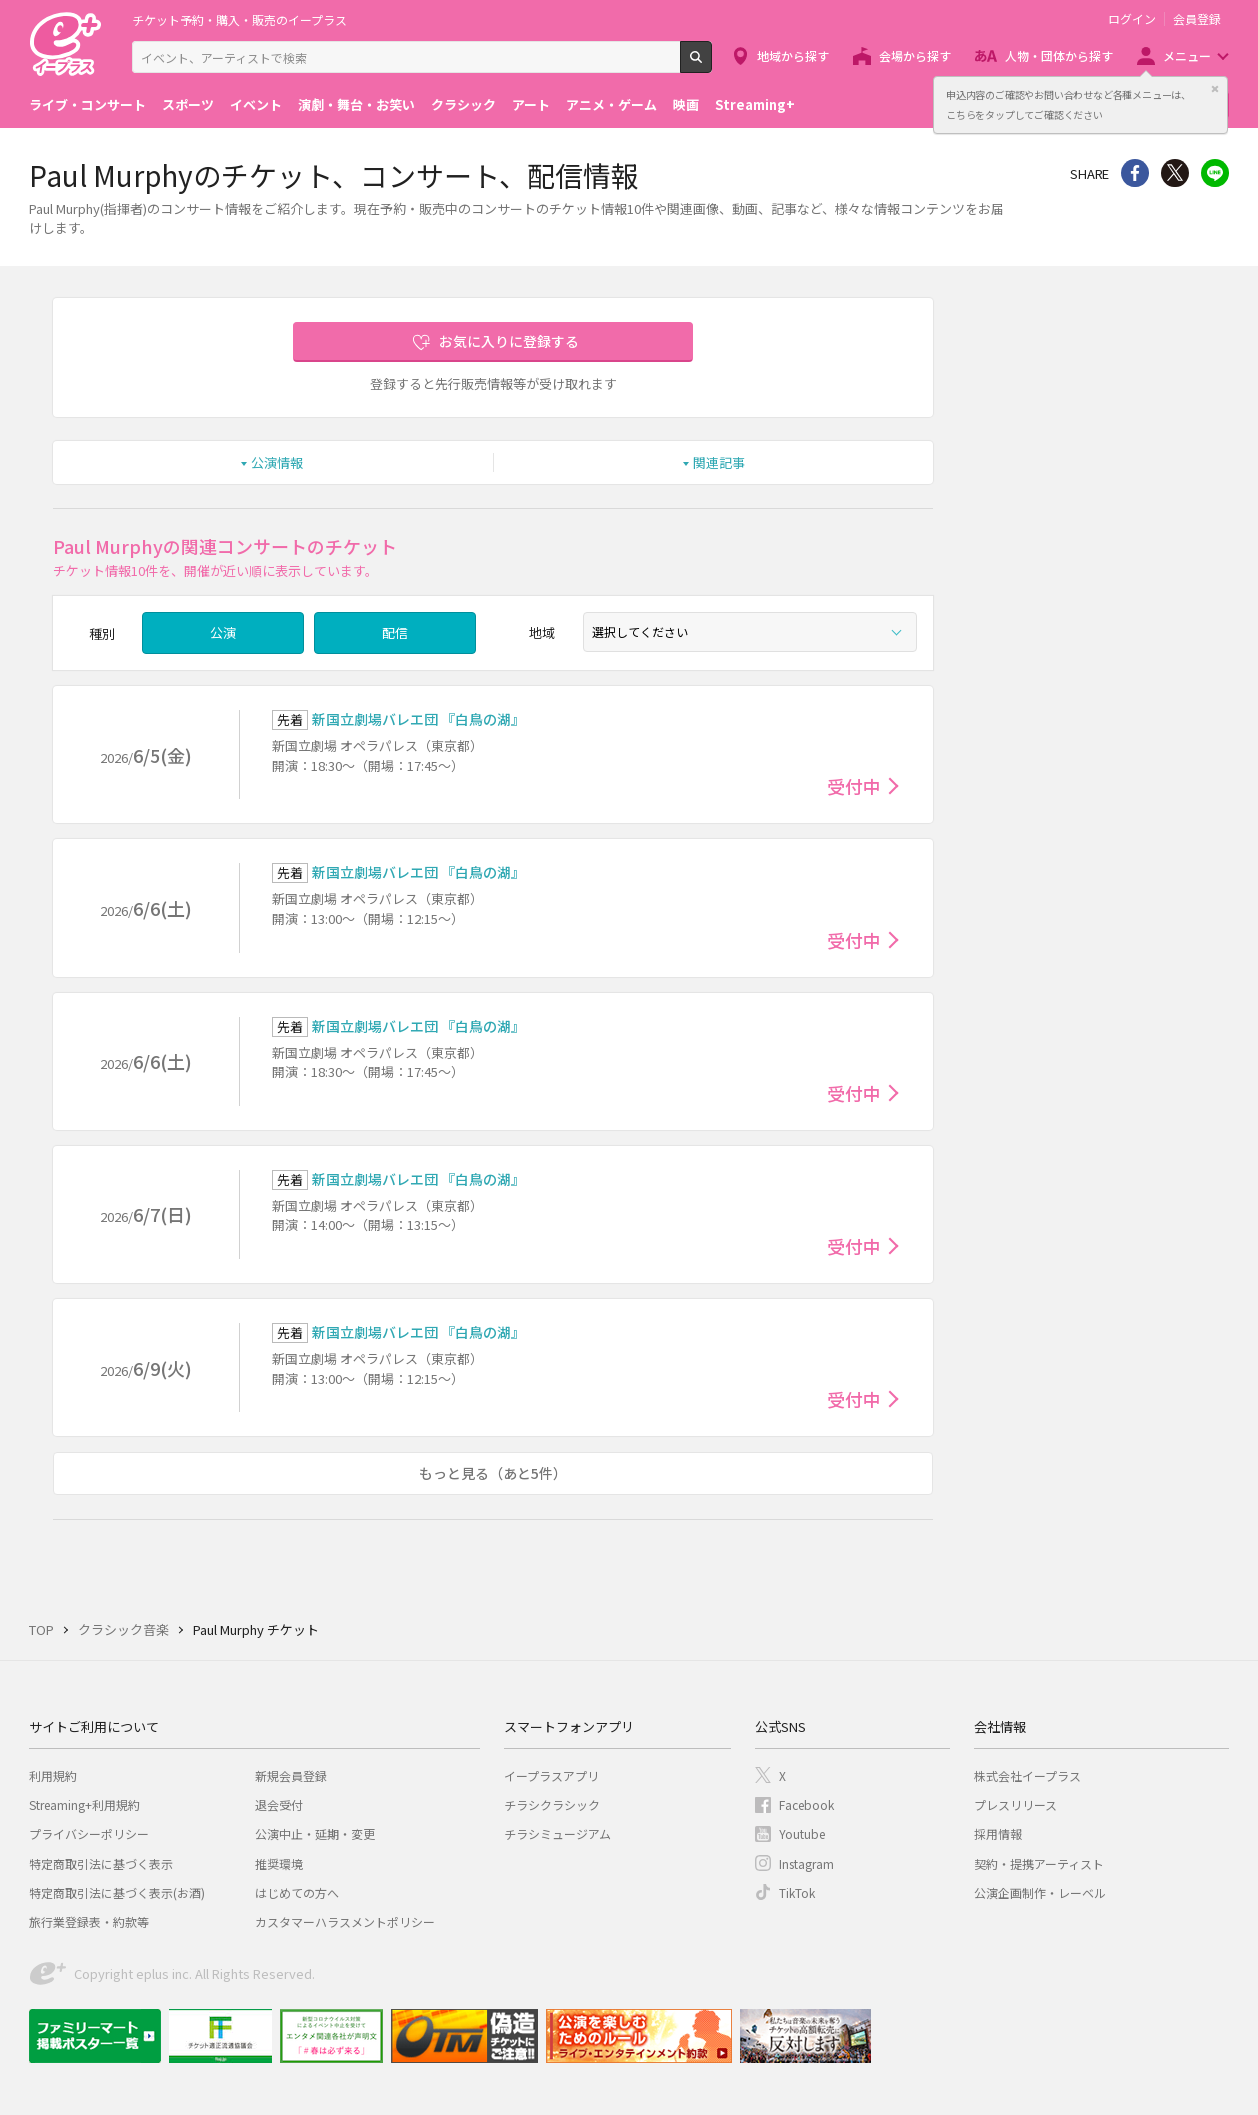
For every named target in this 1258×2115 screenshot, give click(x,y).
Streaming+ (755, 104)
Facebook (806, 1804)
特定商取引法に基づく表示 (101, 1863)
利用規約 (53, 1775)
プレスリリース (1015, 1804)
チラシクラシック (552, 1804)
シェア (1135, 173)
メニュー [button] (1187, 55)
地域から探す (793, 55)
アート (531, 104)
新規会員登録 (291, 1775)
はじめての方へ (297, 1892)
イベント (256, 104)
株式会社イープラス (1027, 1775)
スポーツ (188, 104)
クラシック (463, 104)
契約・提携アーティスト (1039, 1863)
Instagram (806, 1863)
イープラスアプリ (551, 1775)
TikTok (797, 1892)
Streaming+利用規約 (84, 1804)
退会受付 (279, 1804)
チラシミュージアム (557, 1833)
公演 (223, 632)
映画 (686, 104)
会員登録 (1197, 19)
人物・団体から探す (1059, 55)
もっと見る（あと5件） (493, 1473)
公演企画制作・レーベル (1040, 1892)
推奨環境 (279, 1863)
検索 (711, 65)
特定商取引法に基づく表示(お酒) (117, 1892)
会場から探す (915, 55)
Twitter (1175, 173)
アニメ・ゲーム (611, 104)
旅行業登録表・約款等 (89, 1921)
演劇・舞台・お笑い (356, 104)
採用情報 (998, 1833)
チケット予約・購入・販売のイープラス (239, 19)
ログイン (1132, 19)
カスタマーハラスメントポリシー (345, 1921)
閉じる (1215, 89)
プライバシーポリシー (89, 1833)
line (1215, 173)
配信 (395, 632)
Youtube (802, 1833)
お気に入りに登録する (509, 341)
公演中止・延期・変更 (315, 1833)
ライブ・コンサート (87, 104)
